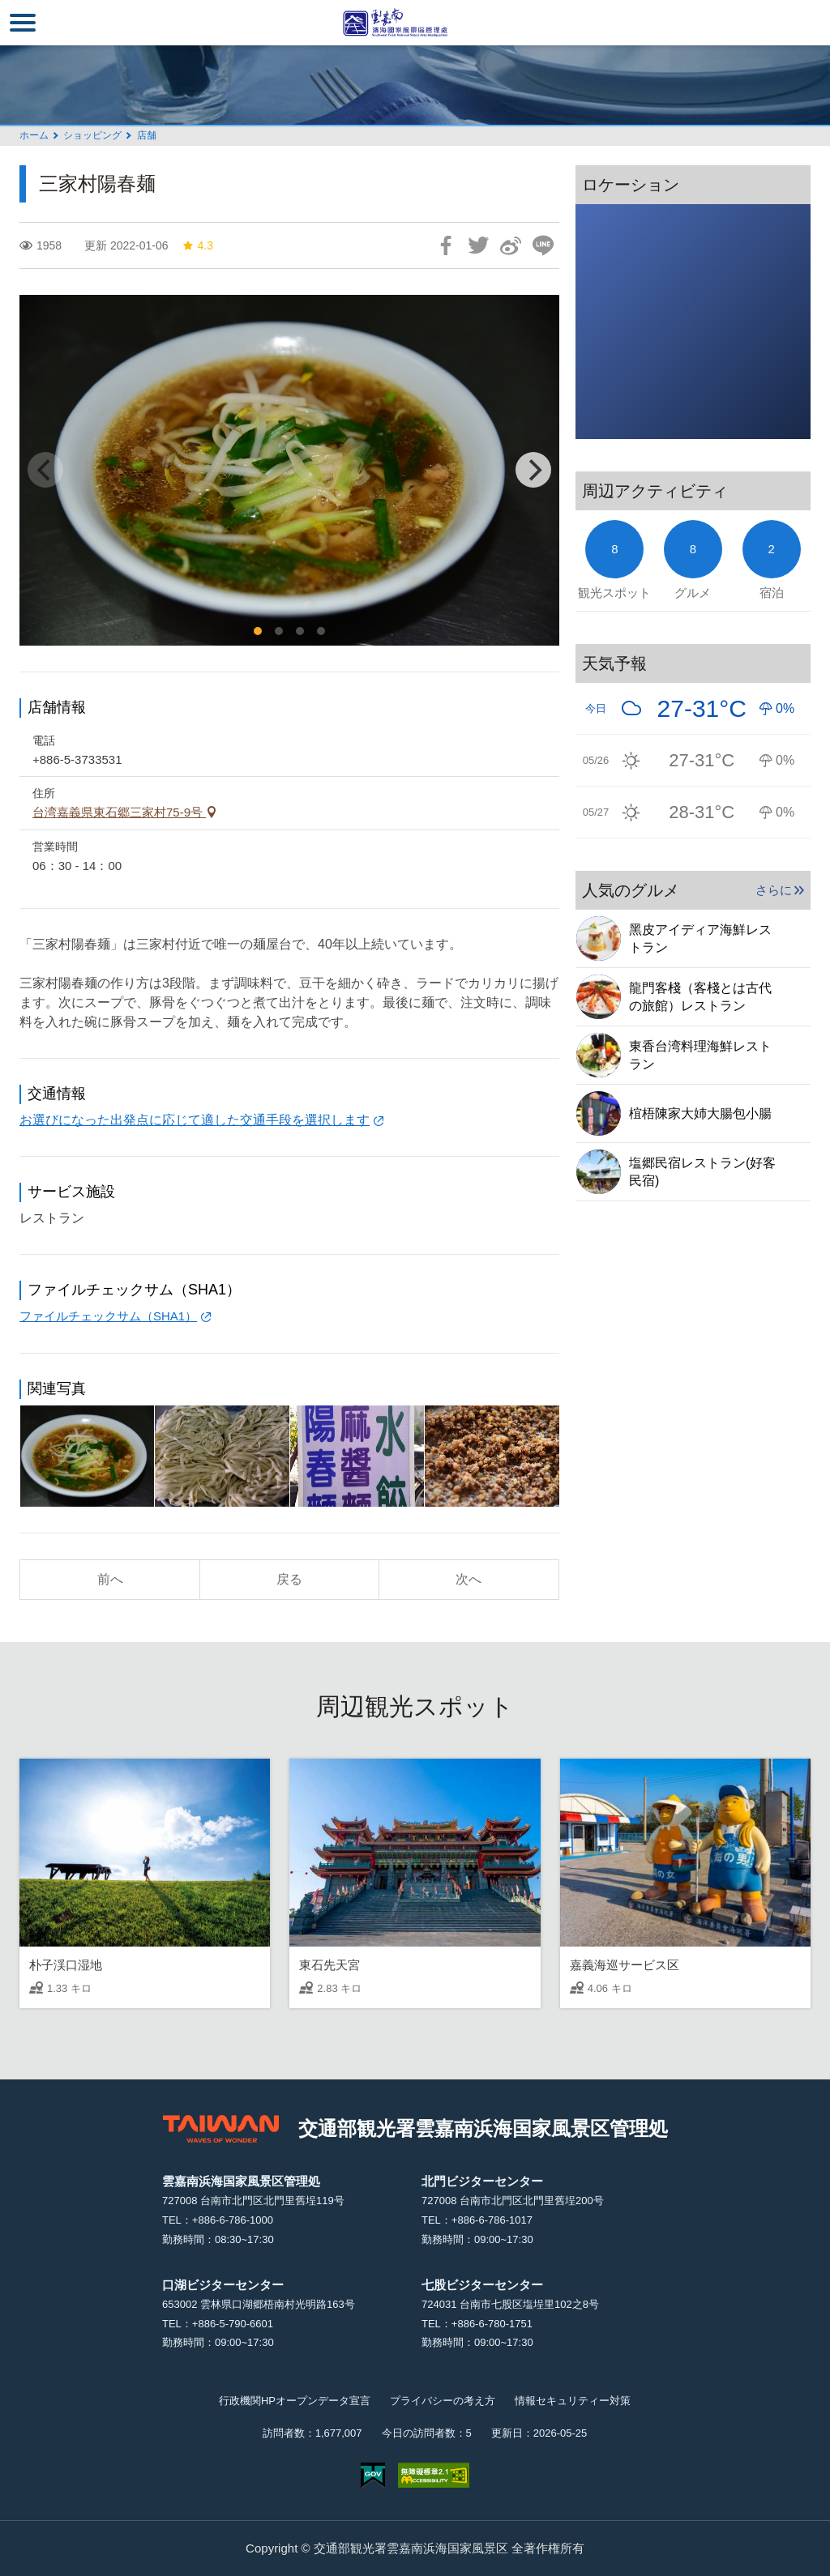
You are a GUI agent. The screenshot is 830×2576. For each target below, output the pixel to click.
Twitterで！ (478, 245)
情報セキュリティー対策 (573, 2401)
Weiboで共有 (510, 245)
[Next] (533, 470)
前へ (110, 1579)
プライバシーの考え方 (442, 2401)
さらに (773, 890)
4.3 (197, 245)
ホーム (34, 135)
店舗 (146, 135)
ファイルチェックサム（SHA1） (108, 1316)
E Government (373, 2475)
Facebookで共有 (446, 245)
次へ (468, 1579)
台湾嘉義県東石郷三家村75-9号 (119, 812)
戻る (289, 1579)
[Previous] (45, 470)
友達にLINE (543, 245)
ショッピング (92, 135)
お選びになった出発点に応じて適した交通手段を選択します (194, 1120)
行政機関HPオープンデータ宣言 (294, 2401)
